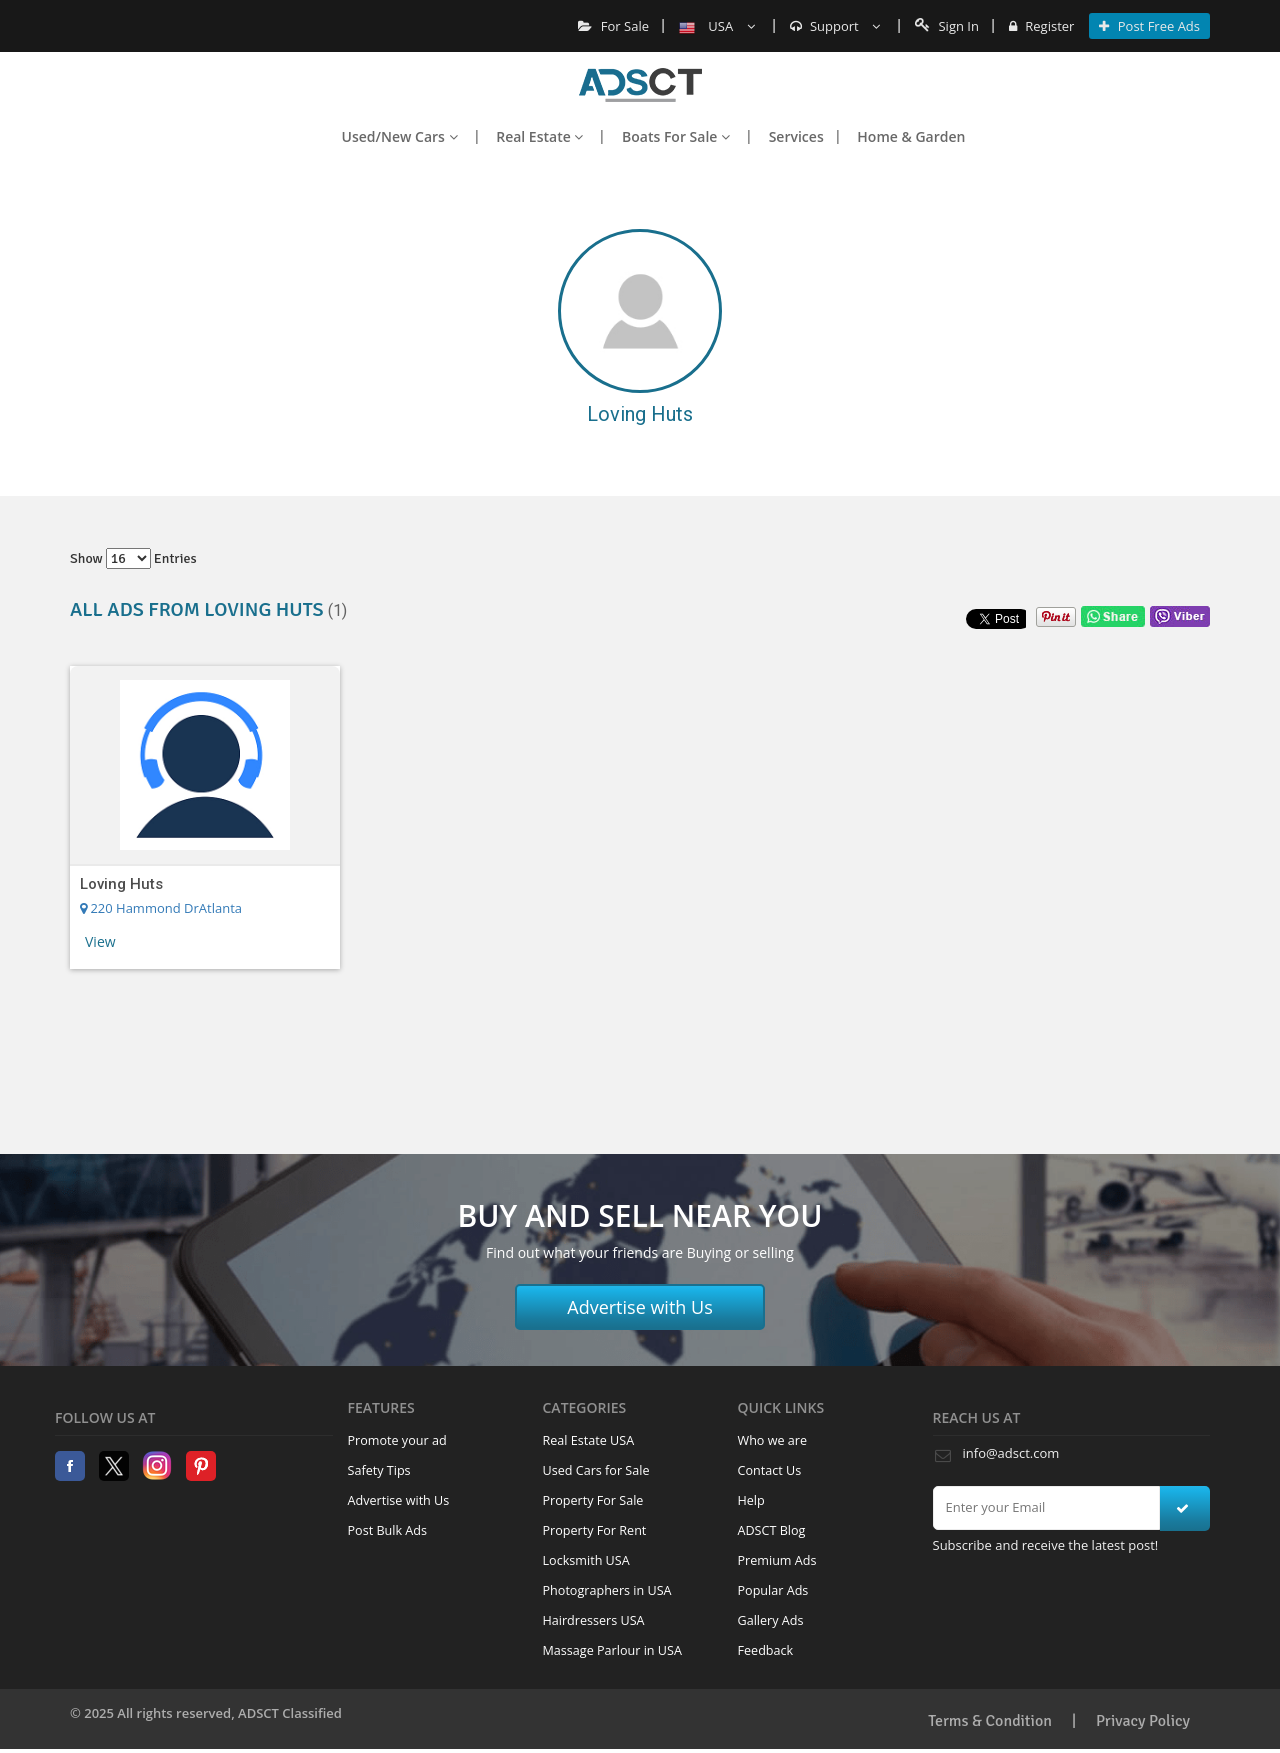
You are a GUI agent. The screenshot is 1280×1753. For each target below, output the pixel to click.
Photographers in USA (607, 1590)
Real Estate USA (589, 1440)
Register (1041, 26)
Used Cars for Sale (596, 1470)
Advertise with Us (640, 1307)
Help (751, 1500)
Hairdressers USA (594, 1620)
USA (717, 26)
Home (640, 85)
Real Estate (539, 136)
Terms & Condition (990, 1721)
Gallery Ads (771, 1620)
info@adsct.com (1011, 1453)
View (100, 941)
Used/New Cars (400, 136)
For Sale (613, 26)
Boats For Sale (676, 136)
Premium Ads (777, 1560)
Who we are (773, 1440)
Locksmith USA (586, 1560)
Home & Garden (911, 136)
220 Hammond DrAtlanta (161, 908)
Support (835, 26)
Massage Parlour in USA (612, 1650)
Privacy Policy (1143, 1721)
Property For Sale (593, 1500)
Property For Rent (595, 1530)
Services (796, 136)
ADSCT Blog (772, 1530)
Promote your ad (397, 1440)
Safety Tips (379, 1470)
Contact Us (770, 1470)
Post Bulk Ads (388, 1530)
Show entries (133, 558)
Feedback (766, 1650)
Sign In (947, 26)
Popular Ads (773, 1590)
